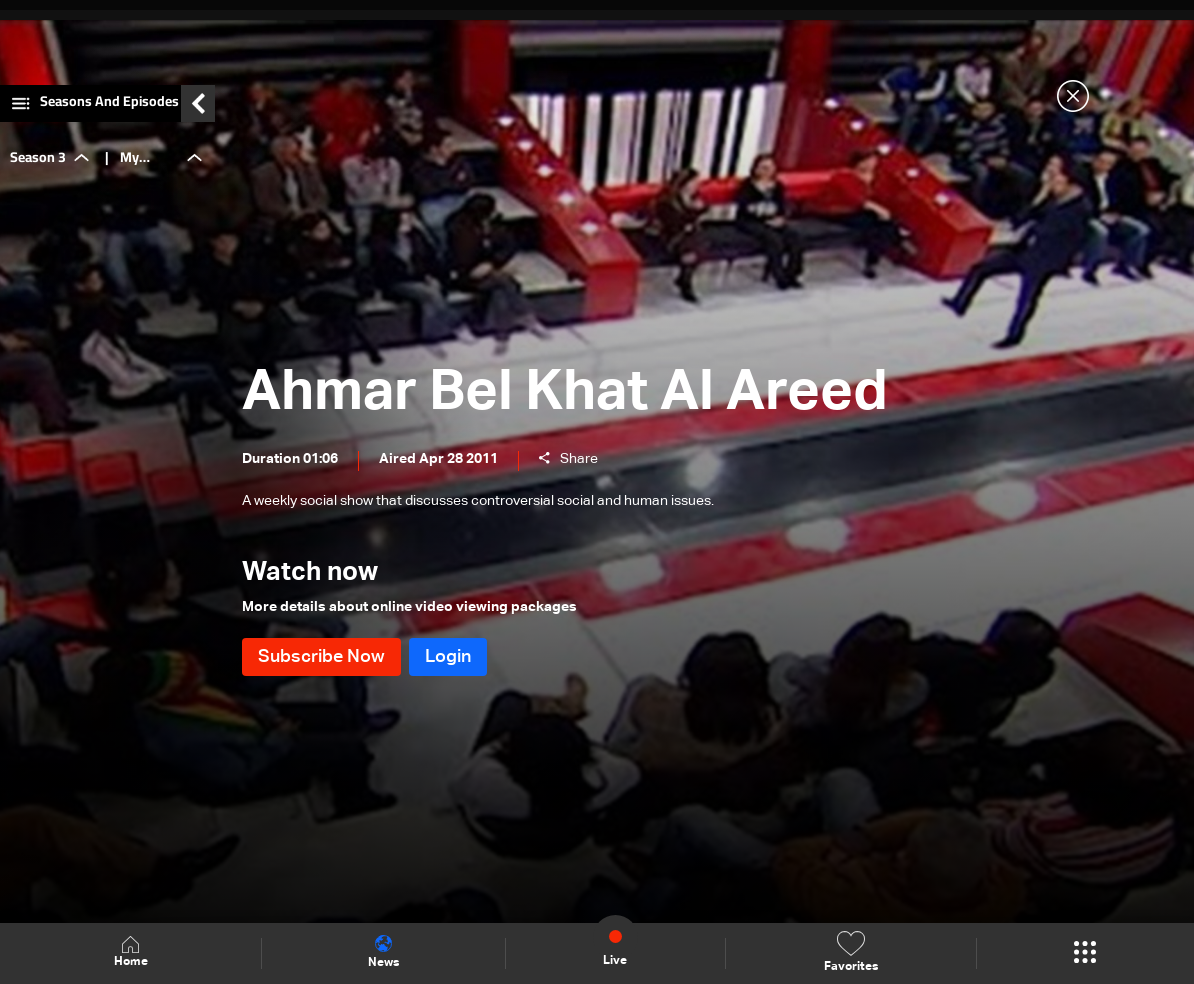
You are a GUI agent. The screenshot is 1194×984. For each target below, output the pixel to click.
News (383, 952)
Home (131, 952)
